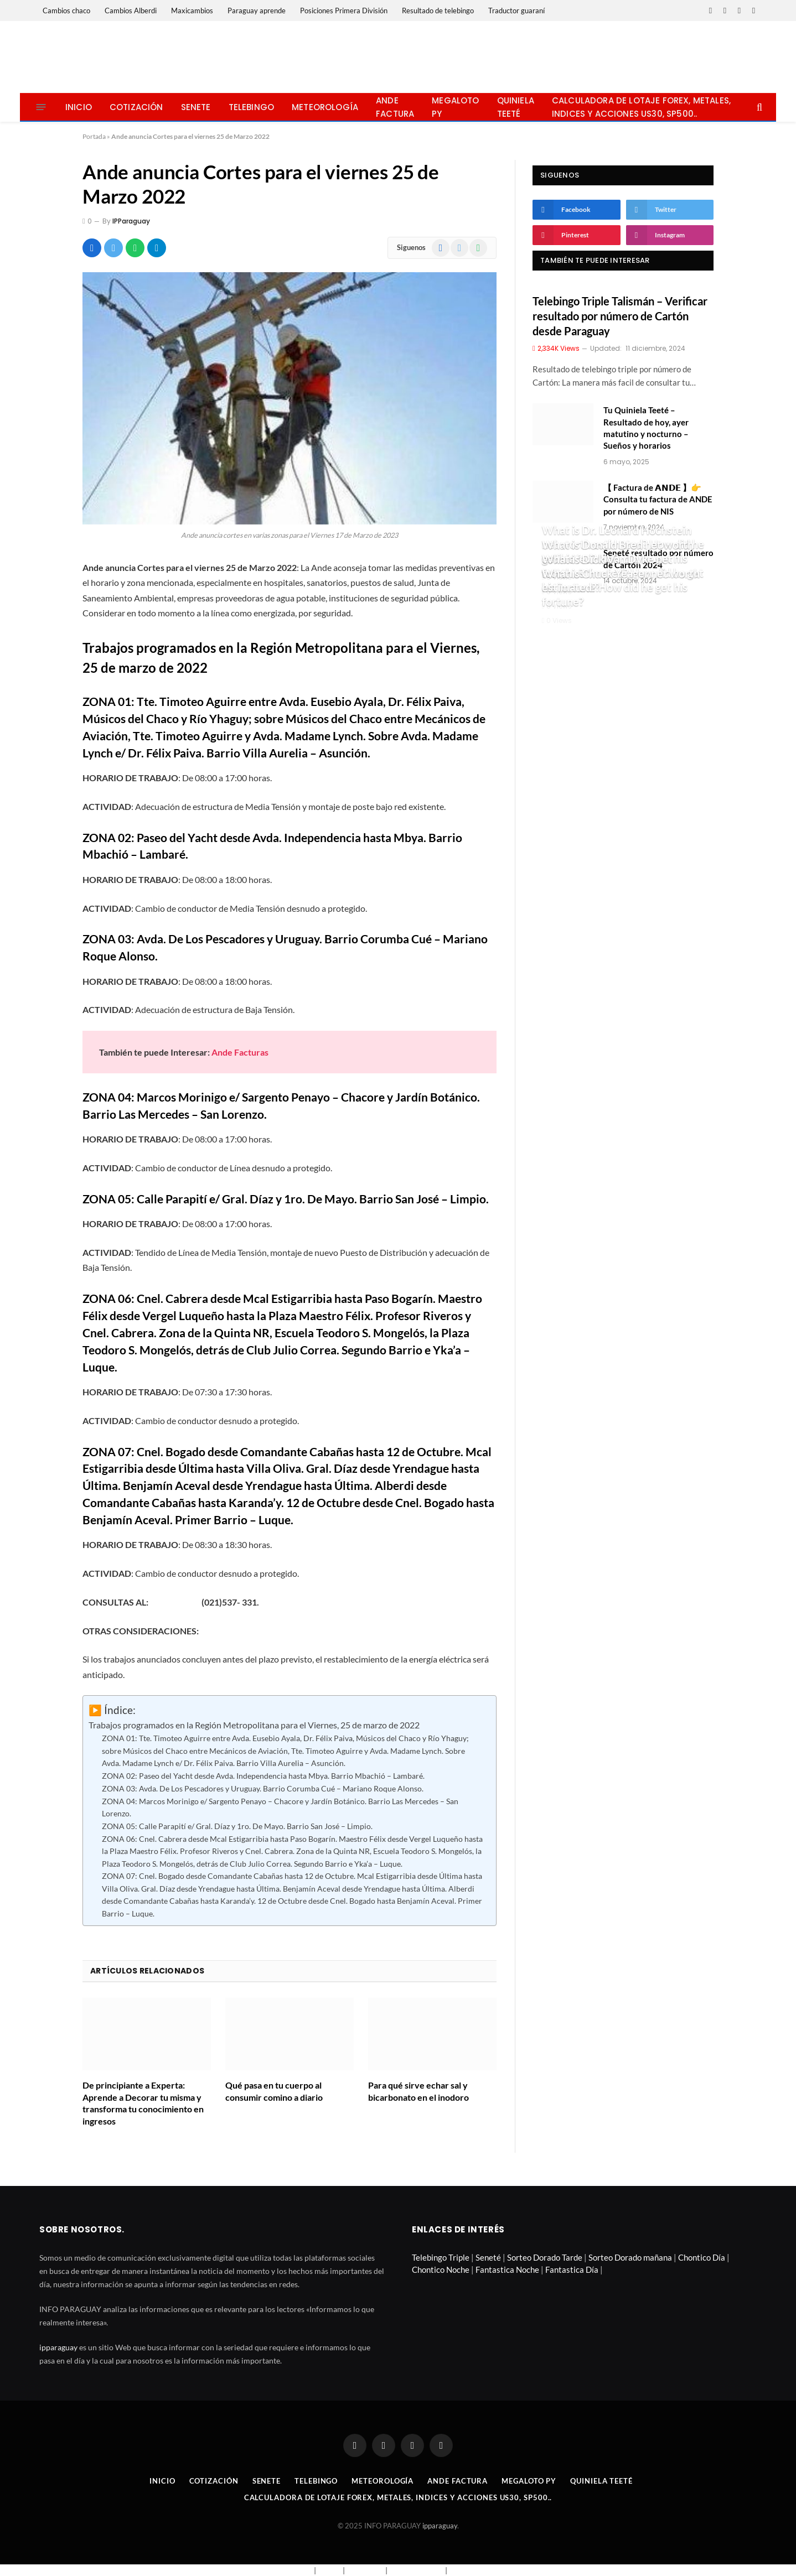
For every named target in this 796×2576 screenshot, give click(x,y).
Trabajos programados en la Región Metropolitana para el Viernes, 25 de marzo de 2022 (254, 1725)
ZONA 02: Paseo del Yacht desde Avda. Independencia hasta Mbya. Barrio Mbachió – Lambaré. (263, 1775)
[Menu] (41, 107)
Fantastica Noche (507, 2269)
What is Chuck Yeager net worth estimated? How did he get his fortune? (621, 587)
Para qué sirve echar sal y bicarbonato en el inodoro (418, 2091)
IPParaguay (131, 221)
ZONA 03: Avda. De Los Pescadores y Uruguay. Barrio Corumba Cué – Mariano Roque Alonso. (262, 1788)
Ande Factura (395, 107)
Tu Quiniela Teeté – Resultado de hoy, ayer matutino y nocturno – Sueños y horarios (646, 427)
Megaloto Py (455, 107)
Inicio (78, 107)
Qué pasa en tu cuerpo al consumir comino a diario (274, 2091)
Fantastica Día (571, 2269)
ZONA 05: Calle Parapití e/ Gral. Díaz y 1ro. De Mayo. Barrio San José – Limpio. (237, 1826)
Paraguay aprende (257, 10)
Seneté (488, 2257)
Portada (94, 136)
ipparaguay (58, 2347)
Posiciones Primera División (343, 10)
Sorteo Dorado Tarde (544, 2257)
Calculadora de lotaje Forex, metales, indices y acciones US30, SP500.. (641, 107)
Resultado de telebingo (438, 10)
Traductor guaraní (516, 10)
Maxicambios (192, 10)
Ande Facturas (239, 1052)
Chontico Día (701, 2257)
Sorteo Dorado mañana (630, 2257)
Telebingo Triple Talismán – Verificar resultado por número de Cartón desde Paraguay (620, 315)
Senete (196, 107)
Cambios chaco (66, 10)
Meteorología (325, 107)
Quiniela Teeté (515, 107)
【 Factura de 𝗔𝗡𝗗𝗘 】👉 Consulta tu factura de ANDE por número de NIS (657, 499)
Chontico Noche (440, 2269)
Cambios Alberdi (131, 10)
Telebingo (252, 107)
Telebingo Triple (440, 2257)
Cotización (136, 107)
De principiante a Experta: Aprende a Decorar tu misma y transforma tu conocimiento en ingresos (143, 2103)
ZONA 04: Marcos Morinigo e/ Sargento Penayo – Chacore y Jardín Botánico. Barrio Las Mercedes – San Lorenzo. (280, 1807)
